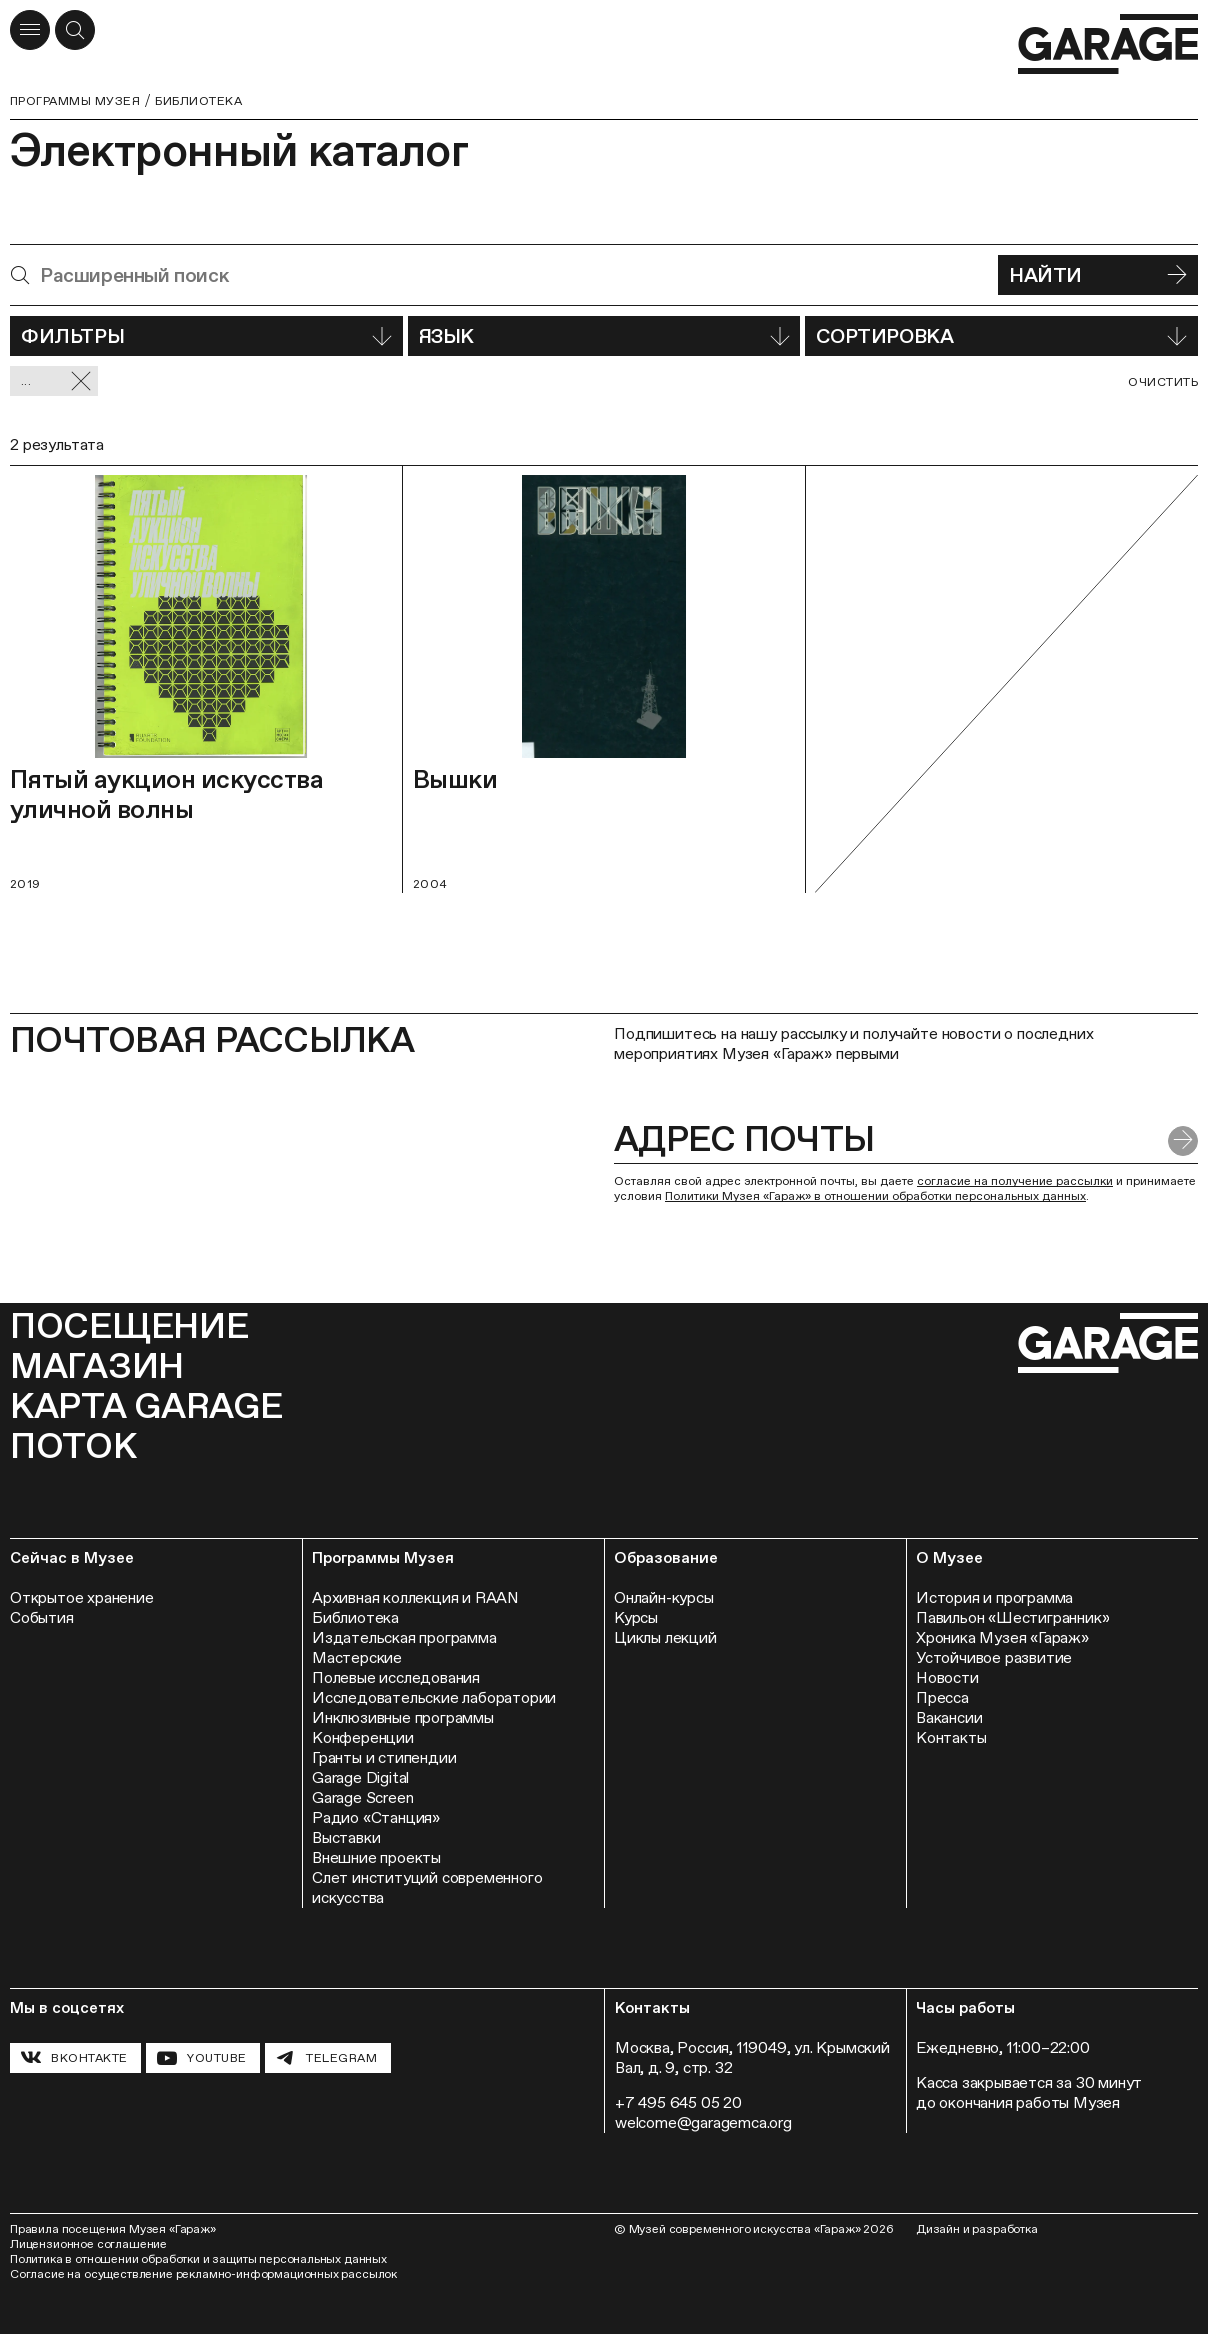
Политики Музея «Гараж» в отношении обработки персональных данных (875, 1196)
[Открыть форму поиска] (75, 30)
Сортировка (1001, 336)
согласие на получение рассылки (1015, 1181)
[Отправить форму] (1183, 1141)
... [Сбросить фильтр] (56, 381)
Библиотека (198, 101)
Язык (604, 336)
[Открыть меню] (30, 30)
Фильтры (206, 336)
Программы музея (75, 101)
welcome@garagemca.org (703, 2122)
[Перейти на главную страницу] (1108, 44)
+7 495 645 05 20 (678, 2102)
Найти (1098, 275)
